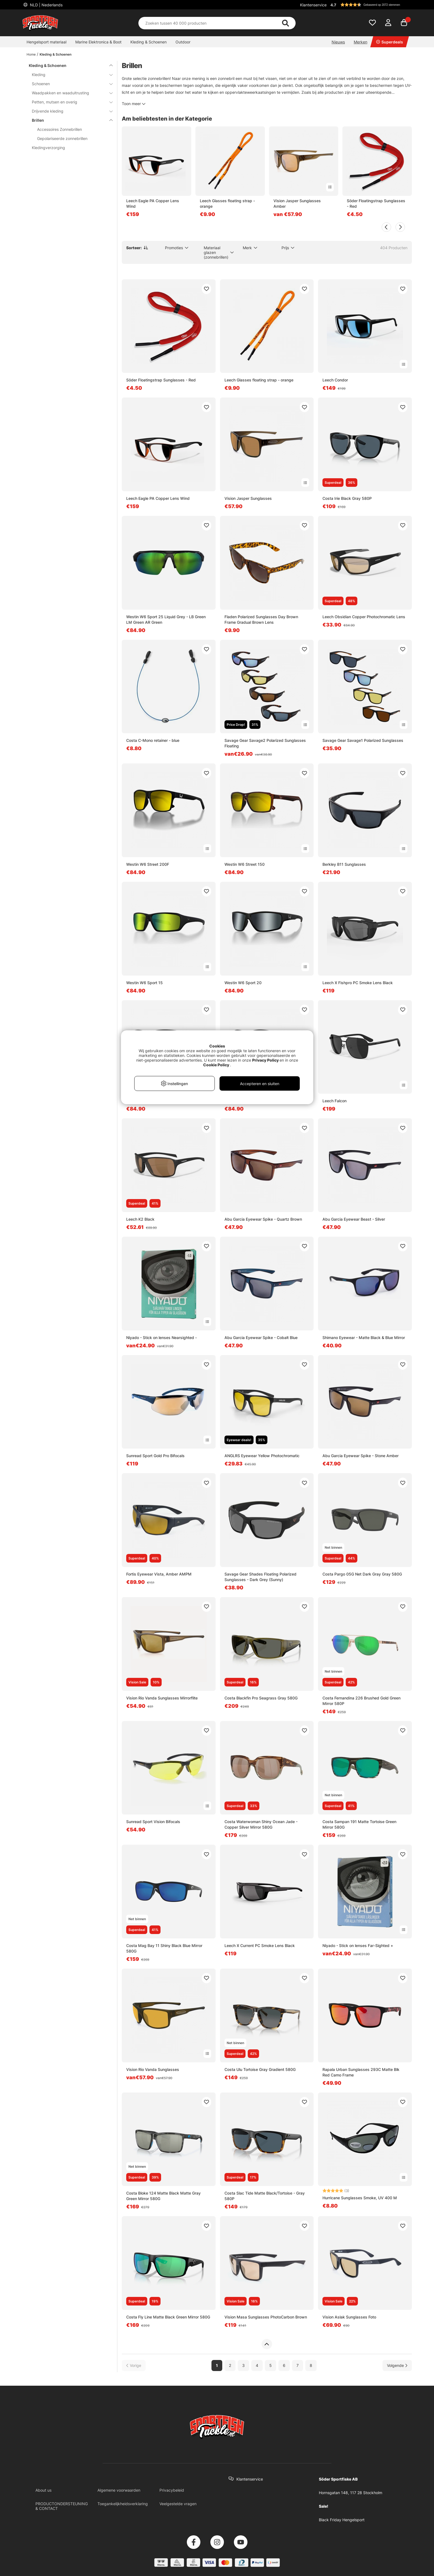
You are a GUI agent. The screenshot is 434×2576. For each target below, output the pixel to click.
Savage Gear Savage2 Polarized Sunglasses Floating (265, 743)
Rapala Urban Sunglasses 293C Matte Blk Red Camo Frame (360, 2072)
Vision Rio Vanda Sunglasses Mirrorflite (162, 1698)
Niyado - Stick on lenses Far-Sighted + (357, 1945)
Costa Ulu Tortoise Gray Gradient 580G (260, 2069)
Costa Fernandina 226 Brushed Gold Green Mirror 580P (361, 1701)
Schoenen (69, 83)
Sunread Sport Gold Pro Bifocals (155, 1455)
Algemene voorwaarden (118, 2490)
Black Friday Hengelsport (342, 2519)
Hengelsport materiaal (46, 42)
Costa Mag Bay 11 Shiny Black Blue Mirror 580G (164, 1948)
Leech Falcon (334, 1100)
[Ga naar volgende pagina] (397, 2365)
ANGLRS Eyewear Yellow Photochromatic (261, 1455)
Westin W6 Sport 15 (144, 982)
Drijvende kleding (69, 111)
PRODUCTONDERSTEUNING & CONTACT (61, 2506)
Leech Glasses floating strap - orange (227, 203)
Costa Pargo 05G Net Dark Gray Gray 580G (362, 1574)
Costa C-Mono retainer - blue (152, 740)
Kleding (69, 74)
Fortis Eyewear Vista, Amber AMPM (159, 1574)
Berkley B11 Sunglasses (344, 864)
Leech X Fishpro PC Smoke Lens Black (357, 982)
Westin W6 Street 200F (147, 864)
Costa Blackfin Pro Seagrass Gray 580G (261, 1698)
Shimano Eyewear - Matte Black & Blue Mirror (363, 1337)
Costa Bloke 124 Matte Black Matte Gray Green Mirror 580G (163, 2196)
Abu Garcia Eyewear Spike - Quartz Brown (263, 1219)
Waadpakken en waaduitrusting (69, 92)
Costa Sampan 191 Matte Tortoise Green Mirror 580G (359, 1824)
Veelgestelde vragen (178, 2503)
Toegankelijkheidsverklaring (122, 2503)
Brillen (69, 120)
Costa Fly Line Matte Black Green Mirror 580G (168, 2317)
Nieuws (338, 42)
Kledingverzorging (48, 147)
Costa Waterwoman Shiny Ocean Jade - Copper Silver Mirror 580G (261, 1824)
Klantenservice (313, 4)
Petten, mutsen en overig (69, 102)
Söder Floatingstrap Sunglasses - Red (376, 203)
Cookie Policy (216, 1064)
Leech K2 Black (140, 1219)
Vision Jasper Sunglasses (248, 498)
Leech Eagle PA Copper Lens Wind (152, 203)
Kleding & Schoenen (148, 42)
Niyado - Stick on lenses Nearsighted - (161, 1337)
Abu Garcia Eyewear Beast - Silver (353, 1219)
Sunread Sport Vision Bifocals (153, 1821)
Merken (360, 42)
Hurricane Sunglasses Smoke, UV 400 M (359, 2197)
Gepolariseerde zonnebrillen (62, 138)
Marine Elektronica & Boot (98, 42)
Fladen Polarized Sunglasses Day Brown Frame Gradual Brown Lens (261, 619)
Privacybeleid (171, 2490)
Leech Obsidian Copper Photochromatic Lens (363, 616)
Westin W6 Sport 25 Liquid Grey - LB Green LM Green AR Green (166, 619)
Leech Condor (335, 380)
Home (31, 54)
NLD (46, 4)
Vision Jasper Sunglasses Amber (297, 203)
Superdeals (389, 42)
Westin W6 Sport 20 (243, 982)
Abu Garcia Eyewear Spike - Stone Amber (360, 1455)
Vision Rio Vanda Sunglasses (152, 2069)
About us (43, 2490)
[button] (370, 4)
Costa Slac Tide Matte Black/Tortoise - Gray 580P (264, 2196)
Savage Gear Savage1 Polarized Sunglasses (362, 740)
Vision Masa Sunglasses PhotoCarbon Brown (265, 2317)
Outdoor (182, 42)
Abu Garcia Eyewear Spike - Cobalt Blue (261, 1337)
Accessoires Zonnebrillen (59, 129)
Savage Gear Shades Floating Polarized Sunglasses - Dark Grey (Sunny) (260, 1577)
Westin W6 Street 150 (244, 864)
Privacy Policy (265, 1060)
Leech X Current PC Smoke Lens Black (259, 1945)
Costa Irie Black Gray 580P (347, 498)
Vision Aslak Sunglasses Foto (349, 2317)
